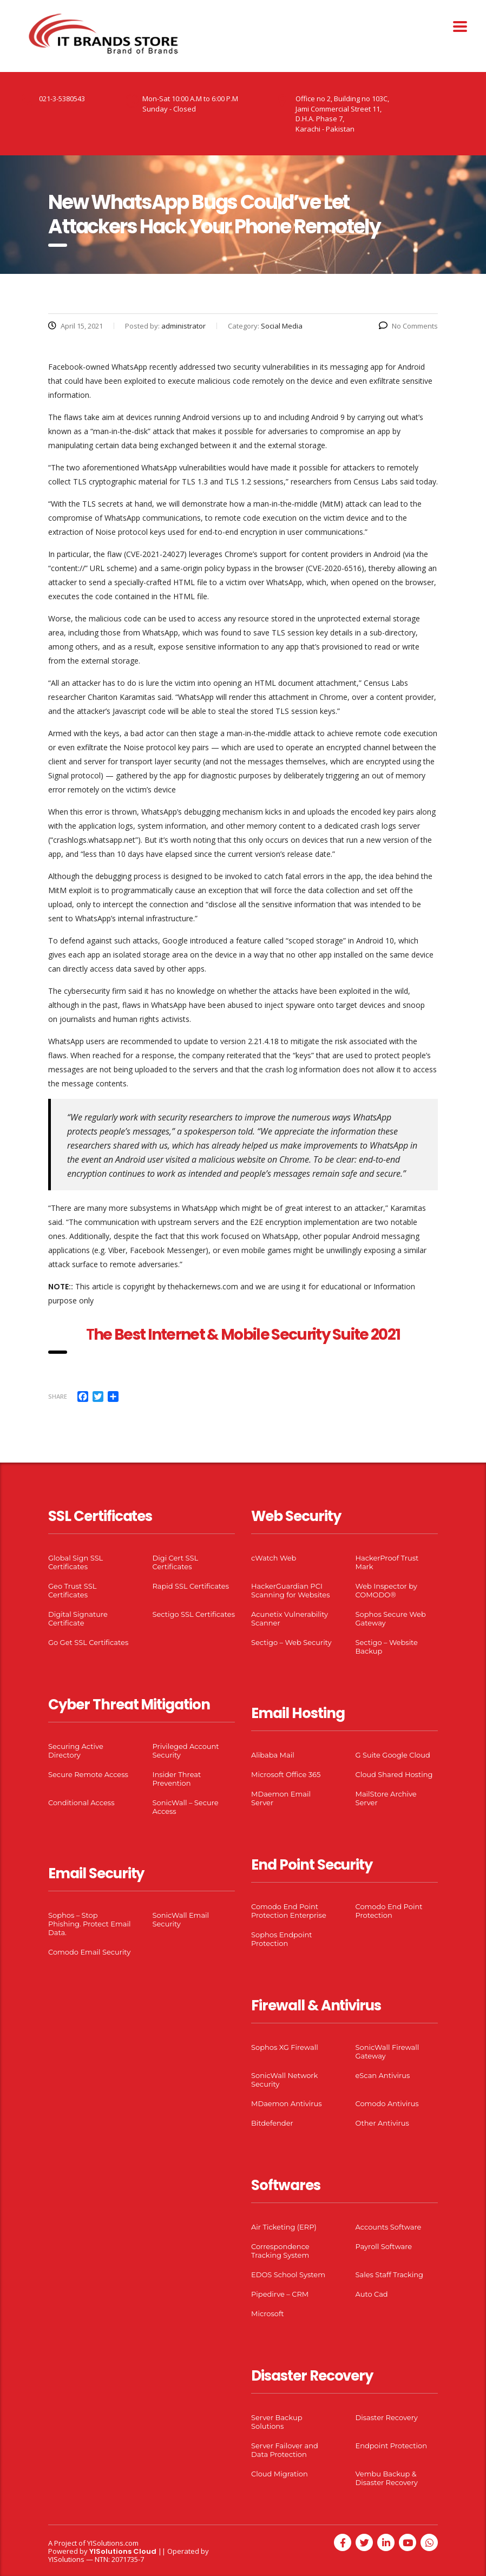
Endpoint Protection (391, 2445)
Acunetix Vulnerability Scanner (289, 1618)
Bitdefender (272, 2123)
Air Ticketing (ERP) (284, 2227)
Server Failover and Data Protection (284, 2450)
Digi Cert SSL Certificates (176, 1562)
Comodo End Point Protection (389, 1910)
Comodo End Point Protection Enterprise (288, 1910)
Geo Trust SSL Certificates (72, 1590)
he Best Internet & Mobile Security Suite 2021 (247, 1334)
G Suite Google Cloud (393, 1755)
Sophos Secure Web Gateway (391, 1618)
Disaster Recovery (387, 2417)
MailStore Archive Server (386, 1798)
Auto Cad (372, 2294)
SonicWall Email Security (181, 1919)
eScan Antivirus (383, 2075)
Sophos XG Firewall (284, 2047)
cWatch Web (273, 1558)
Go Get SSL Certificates (88, 1642)
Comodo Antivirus (387, 2103)
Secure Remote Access (88, 1774)
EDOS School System (288, 2274)
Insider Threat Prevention (177, 1778)
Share (57, 1396)
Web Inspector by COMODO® (386, 1590)
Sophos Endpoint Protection (281, 1939)
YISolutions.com (113, 2543)
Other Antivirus (382, 2123)
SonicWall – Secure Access (186, 1806)
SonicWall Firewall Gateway (387, 2051)
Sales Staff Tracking (390, 2274)
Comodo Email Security (89, 1952)
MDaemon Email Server (281, 1798)
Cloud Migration (279, 2473)
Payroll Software (384, 2246)
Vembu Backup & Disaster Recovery (387, 2478)
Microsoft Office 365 (285, 1774)
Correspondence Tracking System (280, 2250)
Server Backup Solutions (276, 2421)
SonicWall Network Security (284, 2079)
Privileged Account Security (186, 1750)
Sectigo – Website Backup (387, 1646)
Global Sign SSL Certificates (75, 1562)
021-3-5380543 (62, 98)
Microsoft (267, 2313)
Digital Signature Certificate (78, 1618)
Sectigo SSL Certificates (194, 1614)
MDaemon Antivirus (286, 2103)
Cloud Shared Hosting (394, 1774)
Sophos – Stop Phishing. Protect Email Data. (89, 1924)
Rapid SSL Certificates (191, 1586)
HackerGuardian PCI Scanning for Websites (290, 1590)
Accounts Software (389, 2227)
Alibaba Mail (272, 1755)
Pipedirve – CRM (279, 2294)
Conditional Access (81, 1802)
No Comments (408, 326)
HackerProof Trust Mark (387, 1562)
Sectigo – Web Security (291, 1642)
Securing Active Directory (75, 1750)
